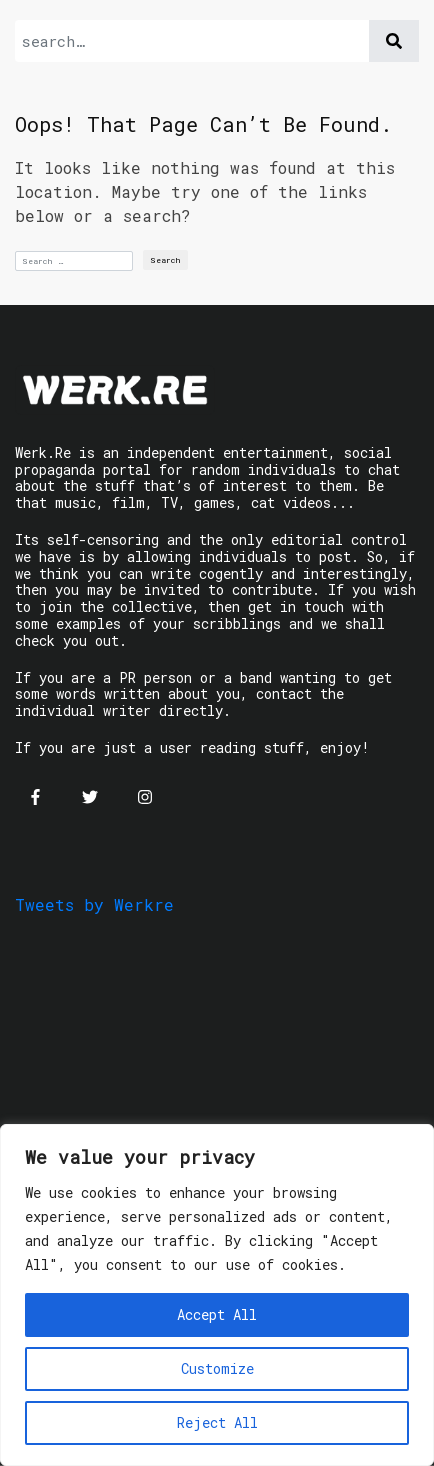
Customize (217, 1368)
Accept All (217, 1314)
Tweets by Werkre (94, 904)
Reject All (217, 1422)
